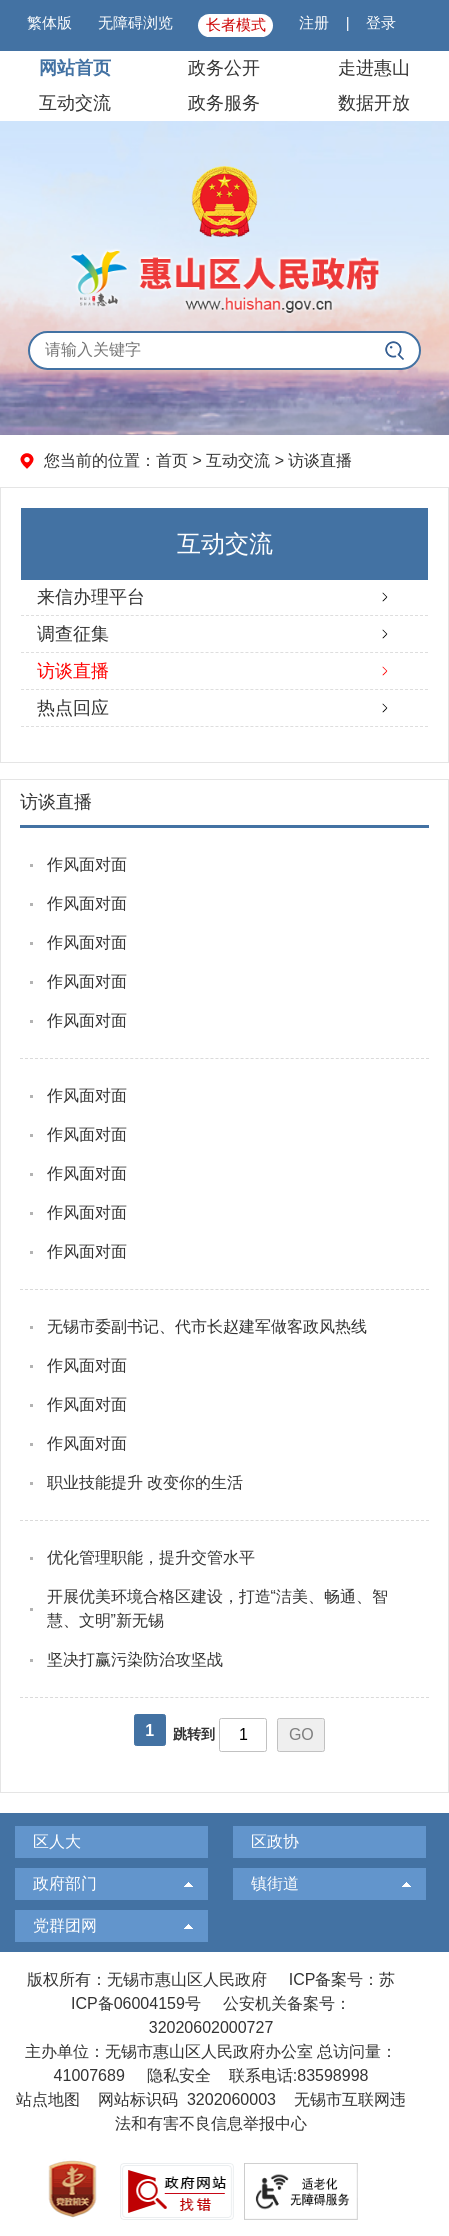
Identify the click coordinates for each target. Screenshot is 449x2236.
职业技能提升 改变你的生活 (145, 1482)
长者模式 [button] (236, 24)
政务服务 (224, 103)
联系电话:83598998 (299, 2075)
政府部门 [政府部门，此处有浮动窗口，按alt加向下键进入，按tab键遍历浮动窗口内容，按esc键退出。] (65, 1883)
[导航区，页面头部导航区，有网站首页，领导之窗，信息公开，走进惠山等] (224, 86)
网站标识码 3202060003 (187, 2099)
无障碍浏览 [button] (135, 22)
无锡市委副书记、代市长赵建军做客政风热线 (207, 1326)
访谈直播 (320, 460)
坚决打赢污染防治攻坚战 (135, 1659)
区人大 (57, 1841)
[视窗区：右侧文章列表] (225, 1286)
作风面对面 (87, 864)
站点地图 (48, 2099)
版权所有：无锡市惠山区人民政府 (147, 1979)
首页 (172, 460)
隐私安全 (179, 2075)
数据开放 (374, 103)
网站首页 (75, 68)
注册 (314, 22)
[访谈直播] (225, 804)
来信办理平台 (91, 597)
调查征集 (73, 634)
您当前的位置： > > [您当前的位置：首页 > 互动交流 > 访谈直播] (198, 460)
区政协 (275, 1841)
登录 (381, 22)
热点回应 (73, 708)
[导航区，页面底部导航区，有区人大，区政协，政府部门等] (224, 1889)
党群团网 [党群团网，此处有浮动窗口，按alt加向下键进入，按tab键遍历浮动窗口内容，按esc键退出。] (65, 1925)
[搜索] (394, 350)
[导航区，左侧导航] (224, 625)
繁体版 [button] (49, 22)
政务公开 (224, 68)
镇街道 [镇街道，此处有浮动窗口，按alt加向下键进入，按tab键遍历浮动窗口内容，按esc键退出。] (275, 1883)
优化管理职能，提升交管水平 (151, 1557)
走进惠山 (374, 68)
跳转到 (194, 1734)
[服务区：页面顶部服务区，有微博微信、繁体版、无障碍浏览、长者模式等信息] (224, 25)
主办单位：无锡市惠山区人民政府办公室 (169, 2051)
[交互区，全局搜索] (224, 350)
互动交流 (75, 103)
